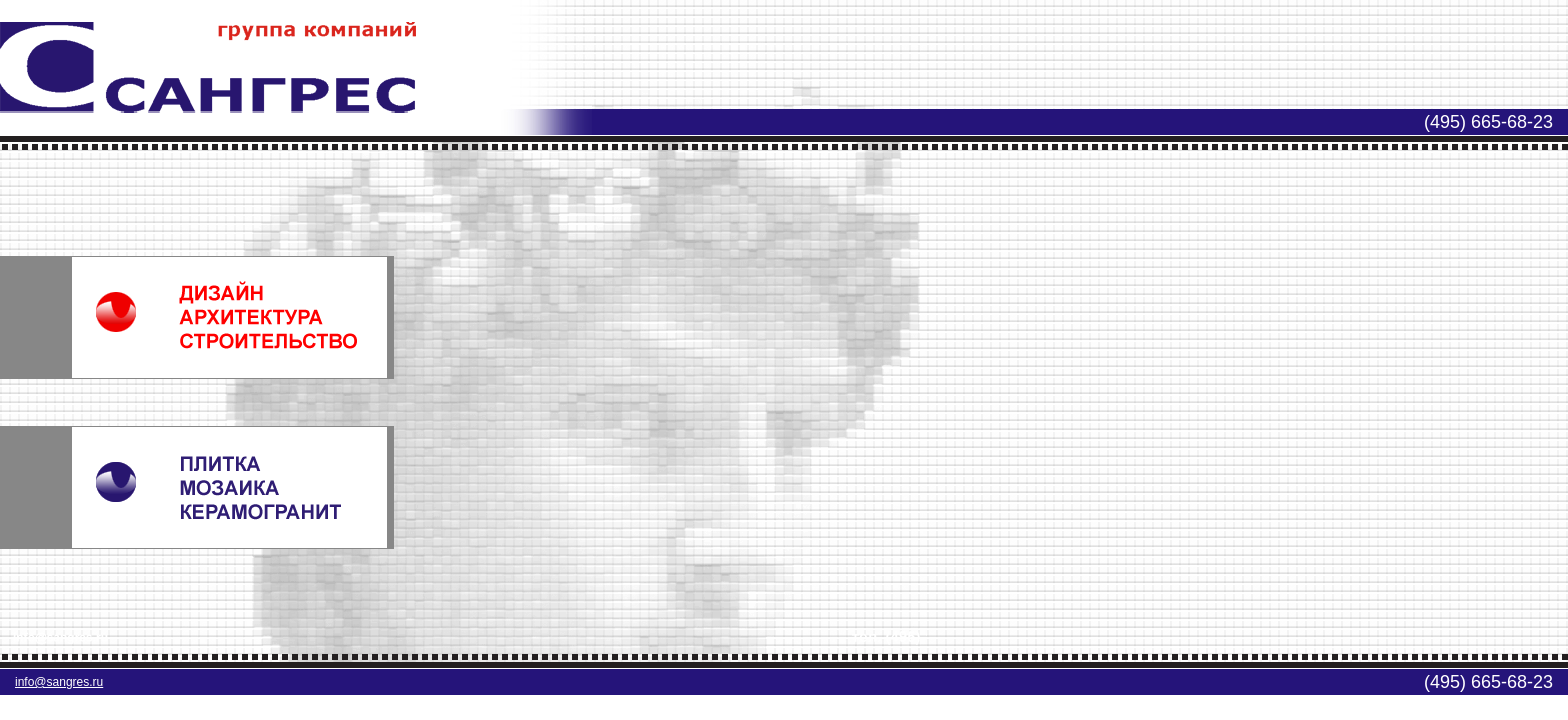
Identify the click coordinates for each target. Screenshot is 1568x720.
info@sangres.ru (59, 682)
